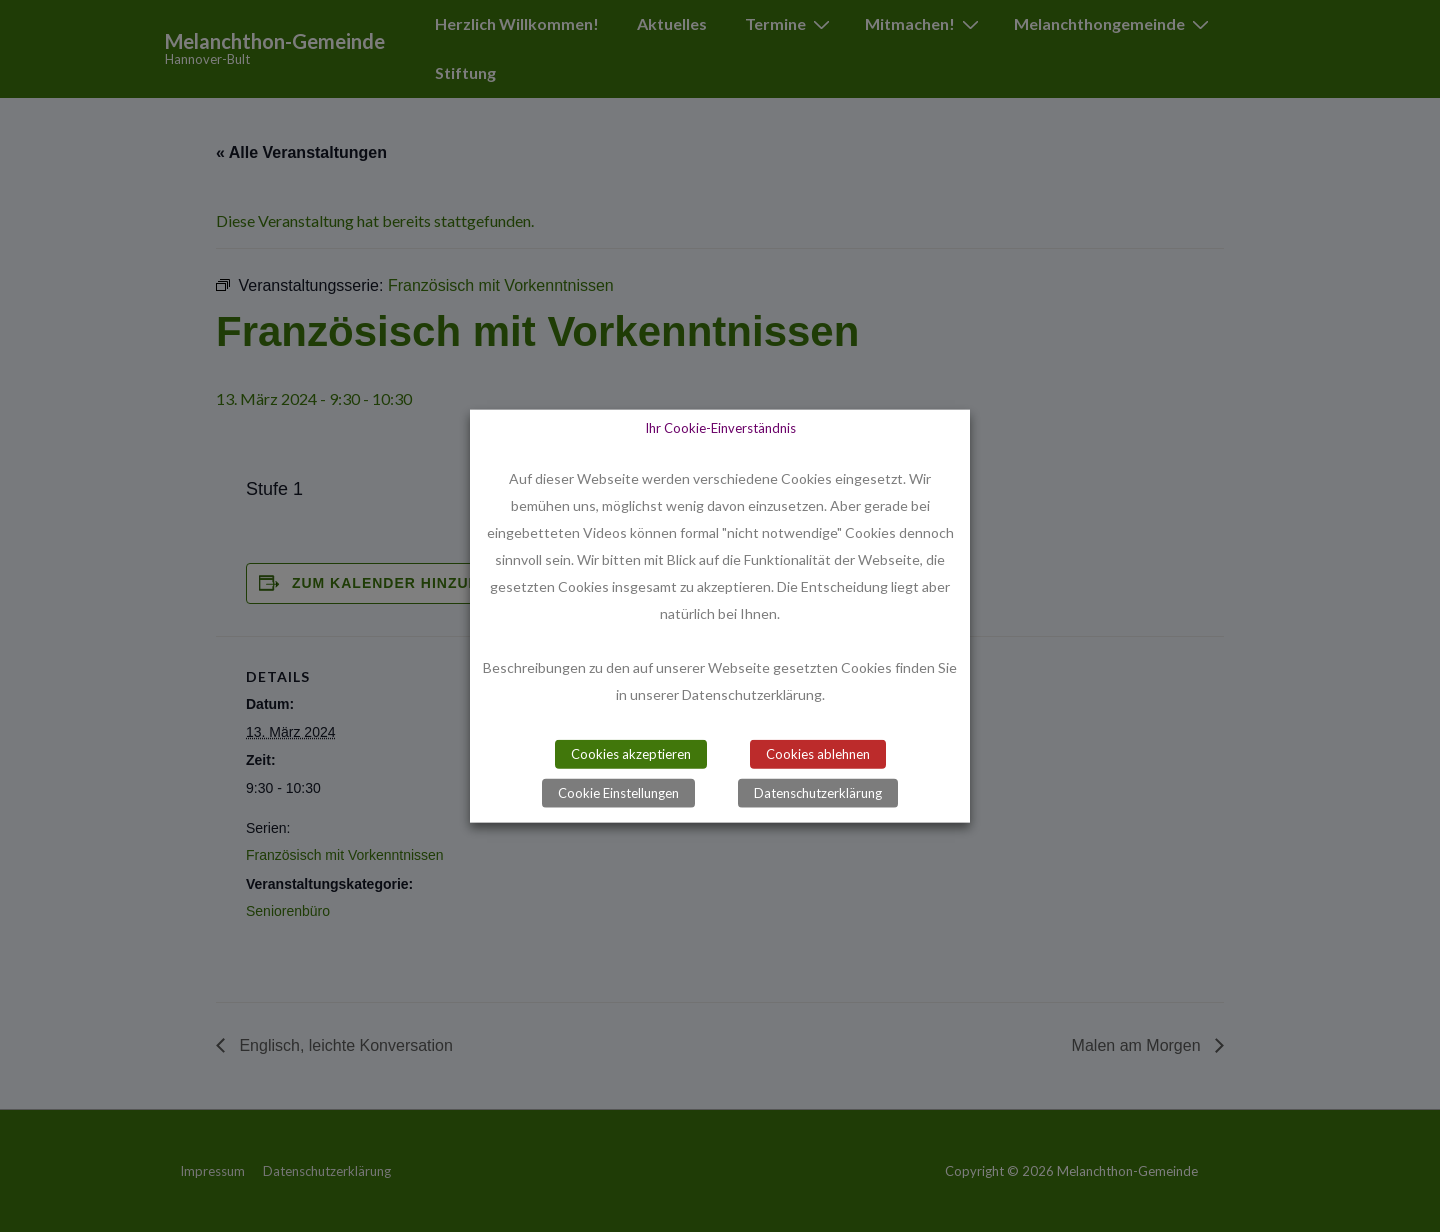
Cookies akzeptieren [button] (631, 753)
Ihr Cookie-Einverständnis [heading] (720, 428)
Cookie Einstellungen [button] (618, 792)
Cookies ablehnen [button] (818, 753)
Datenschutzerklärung (818, 792)
